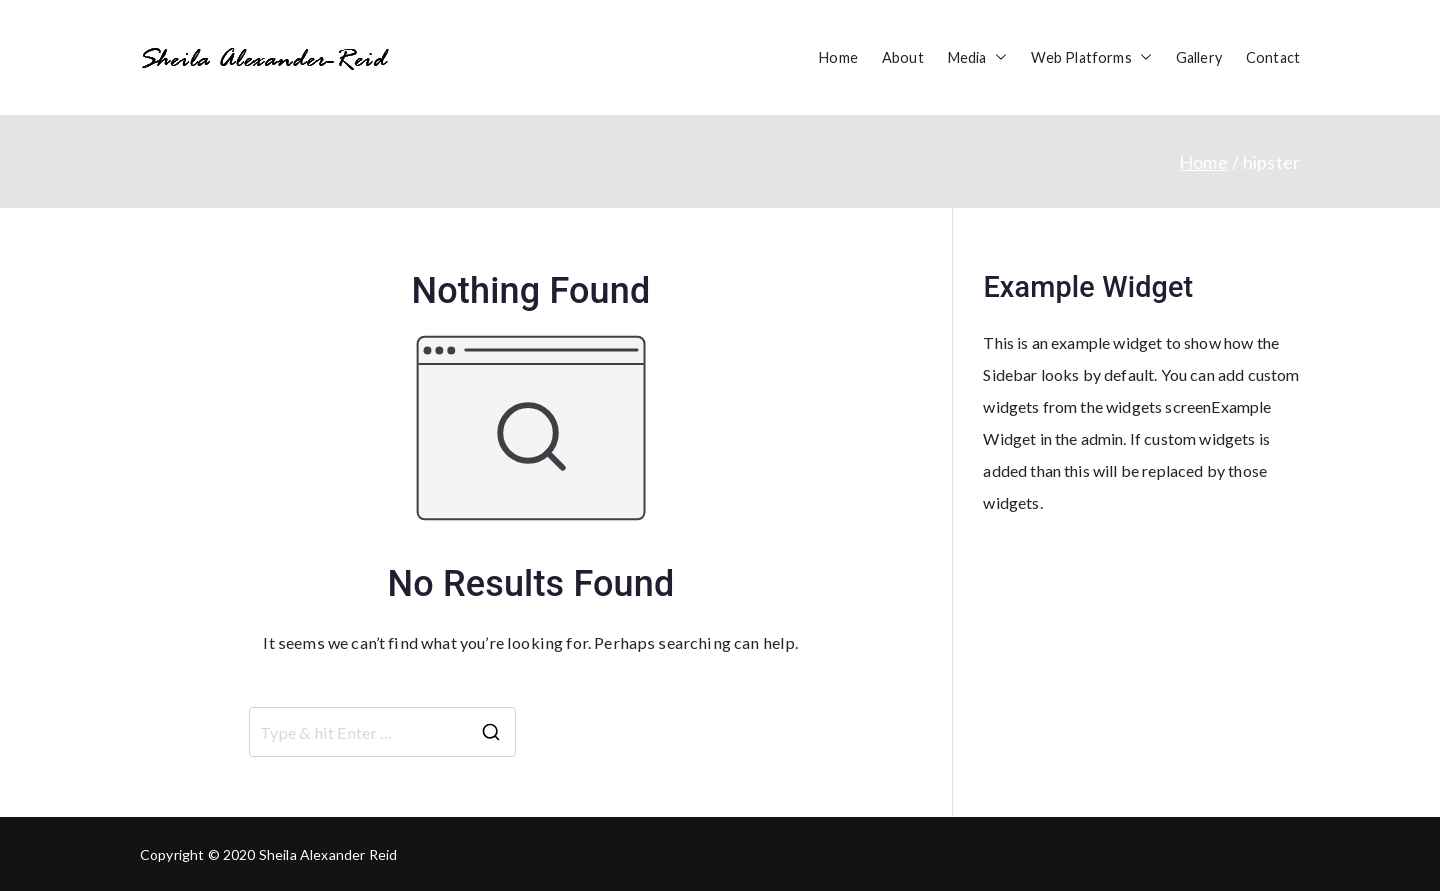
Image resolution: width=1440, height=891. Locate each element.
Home (838, 57)
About (903, 57)
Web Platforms (1091, 58)
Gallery (1199, 57)
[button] (997, 58)
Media (977, 58)
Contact (1273, 57)
